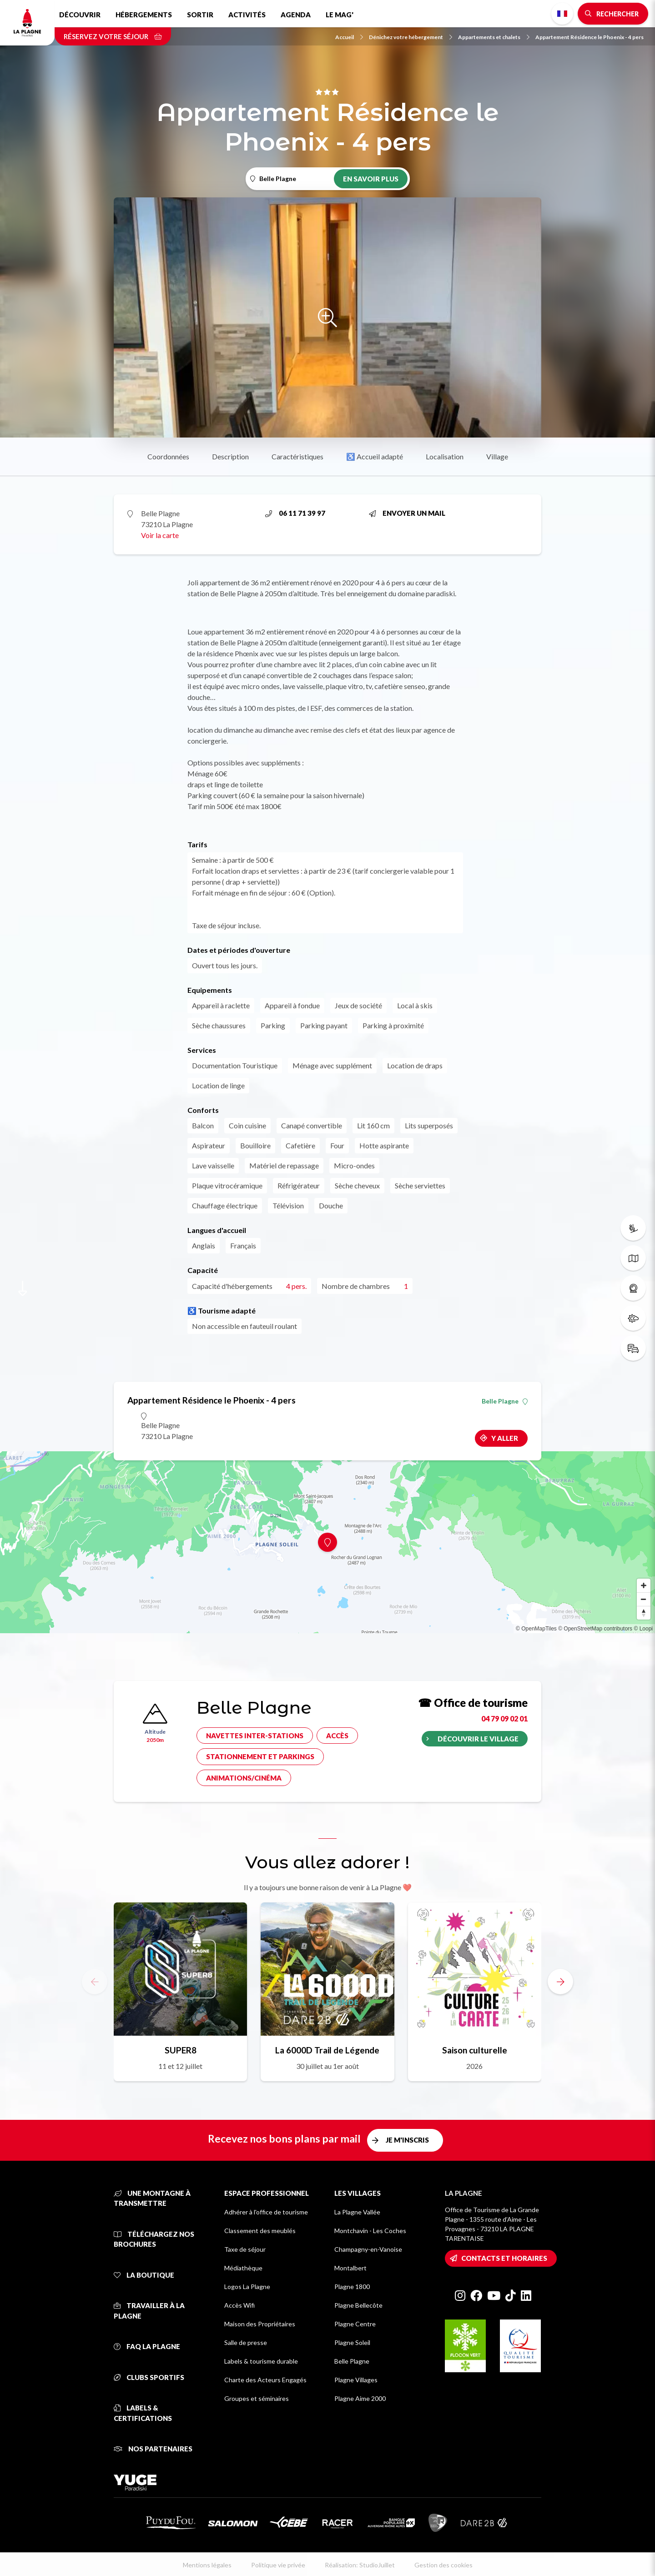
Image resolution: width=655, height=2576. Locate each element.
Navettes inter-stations (254, 1735)
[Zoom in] (643, 1585)
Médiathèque (243, 2268)
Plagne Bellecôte (358, 2305)
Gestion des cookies (443, 2565)
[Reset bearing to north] (643, 1613)
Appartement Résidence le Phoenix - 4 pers (589, 37)
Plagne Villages (356, 2380)
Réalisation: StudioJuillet (360, 2565)
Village (497, 456)
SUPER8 (180, 2050)
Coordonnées (168, 456)
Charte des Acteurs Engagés (265, 2380)
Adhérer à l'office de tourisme (266, 2212)
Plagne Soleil (352, 2342)
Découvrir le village (478, 1739)
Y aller (504, 1438)
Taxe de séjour (245, 2249)
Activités (247, 14)
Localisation (445, 456)
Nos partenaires (153, 2449)
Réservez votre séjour (113, 36)
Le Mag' (339, 14)
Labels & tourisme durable (261, 2361)
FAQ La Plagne (147, 2346)
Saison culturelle (474, 2050)
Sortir (200, 14)
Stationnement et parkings (260, 1756)
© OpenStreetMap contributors (595, 1628)
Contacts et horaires (504, 2258)
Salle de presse (245, 2342)
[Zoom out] (643, 1599)
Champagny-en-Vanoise (368, 2249)
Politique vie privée (278, 2565)
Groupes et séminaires (256, 2398)
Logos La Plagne (247, 2286)
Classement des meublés (260, 2230)
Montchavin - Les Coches (370, 2230)
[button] (560, 1981)
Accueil (349, 37)
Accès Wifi (239, 2305)
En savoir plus (370, 179)
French (562, 13)
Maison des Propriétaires (259, 2324)
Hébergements (144, 14)
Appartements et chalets (493, 37)
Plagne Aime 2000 (360, 2398)
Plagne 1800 (352, 2286)
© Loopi (643, 1628)
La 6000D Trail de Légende (327, 2050)
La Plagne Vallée (357, 2212)
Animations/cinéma (244, 1778)
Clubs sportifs (149, 2377)
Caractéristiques (297, 456)
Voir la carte (160, 535)
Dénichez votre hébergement (410, 37)
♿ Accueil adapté (374, 456)
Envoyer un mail (407, 513)
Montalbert (350, 2268)
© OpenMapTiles (536, 1628)
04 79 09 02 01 (504, 1718)
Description (230, 456)
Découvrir (80, 14)
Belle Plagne (505, 1401)
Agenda (296, 14)
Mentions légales (207, 2565)
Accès (337, 1735)
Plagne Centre (355, 2324)
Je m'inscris (407, 2140)
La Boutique (144, 2275)
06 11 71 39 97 (295, 513)
